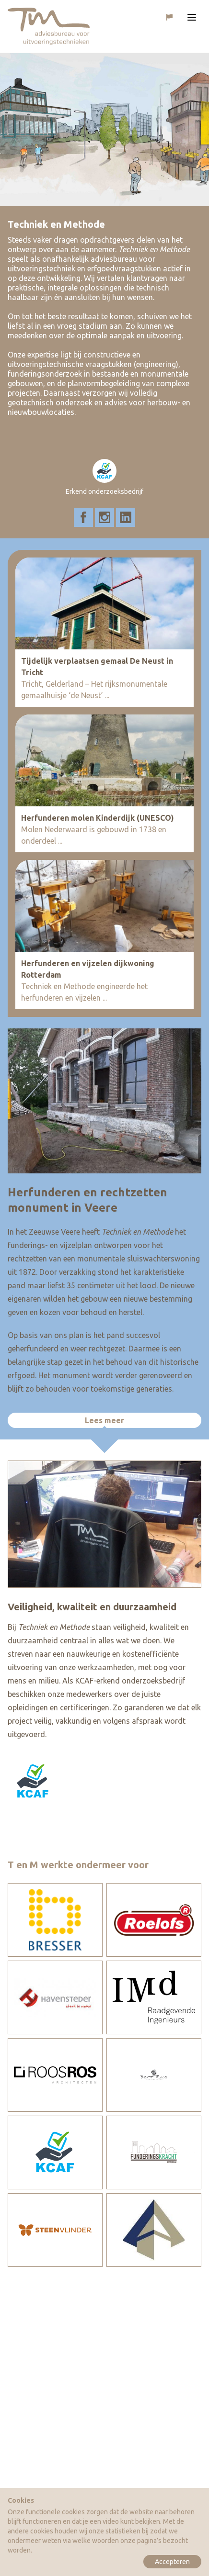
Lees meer (104, 1420)
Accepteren (172, 2561)
